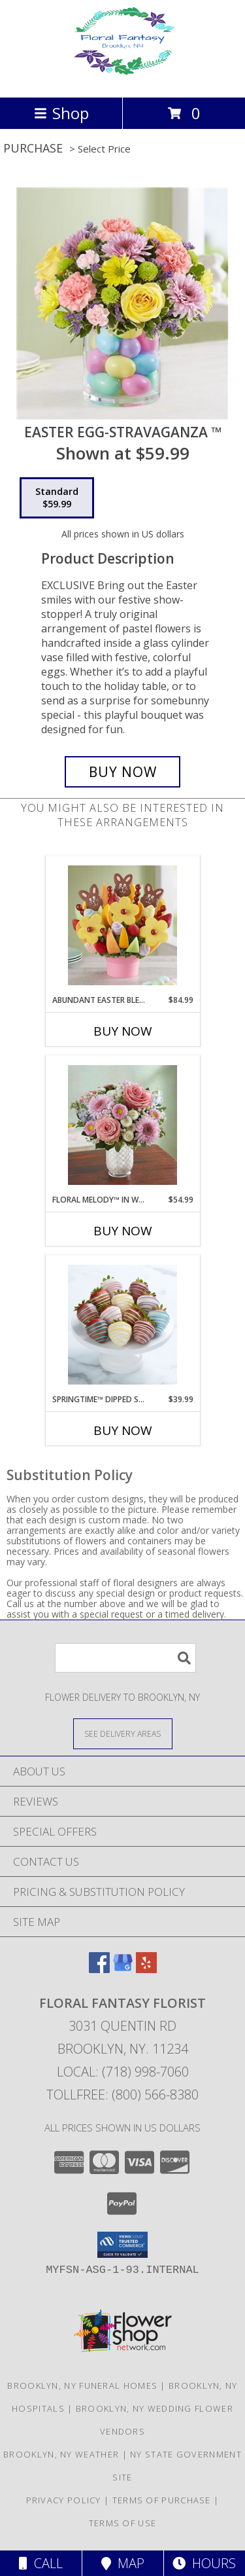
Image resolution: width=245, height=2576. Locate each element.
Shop (61, 113)
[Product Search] (125, 1658)
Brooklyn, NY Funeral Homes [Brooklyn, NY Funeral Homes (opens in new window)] (82, 2385)
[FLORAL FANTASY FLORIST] (122, 78)
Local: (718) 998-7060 (123, 2071)
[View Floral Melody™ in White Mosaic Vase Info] (122, 1125)
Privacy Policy (63, 2500)
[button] (122, 2245)
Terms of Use (123, 2523)
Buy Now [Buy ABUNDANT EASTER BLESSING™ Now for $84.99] (122, 1031)
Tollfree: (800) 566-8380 (122, 2094)
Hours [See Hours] (204, 2563)
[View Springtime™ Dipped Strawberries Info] (122, 1325)
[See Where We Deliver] (122, 1733)
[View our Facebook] (99, 1968)
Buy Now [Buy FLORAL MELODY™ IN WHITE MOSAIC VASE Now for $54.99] (122, 1230)
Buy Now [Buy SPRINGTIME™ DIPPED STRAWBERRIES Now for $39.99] (122, 1430)
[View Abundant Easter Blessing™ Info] (122, 925)
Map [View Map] (122, 2563)
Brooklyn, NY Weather (61, 2454)
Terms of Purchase (161, 2500)
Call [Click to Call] (41, 2563)
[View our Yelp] (146, 1968)
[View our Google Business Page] (122, 1968)
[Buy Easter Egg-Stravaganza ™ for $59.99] (123, 772)
